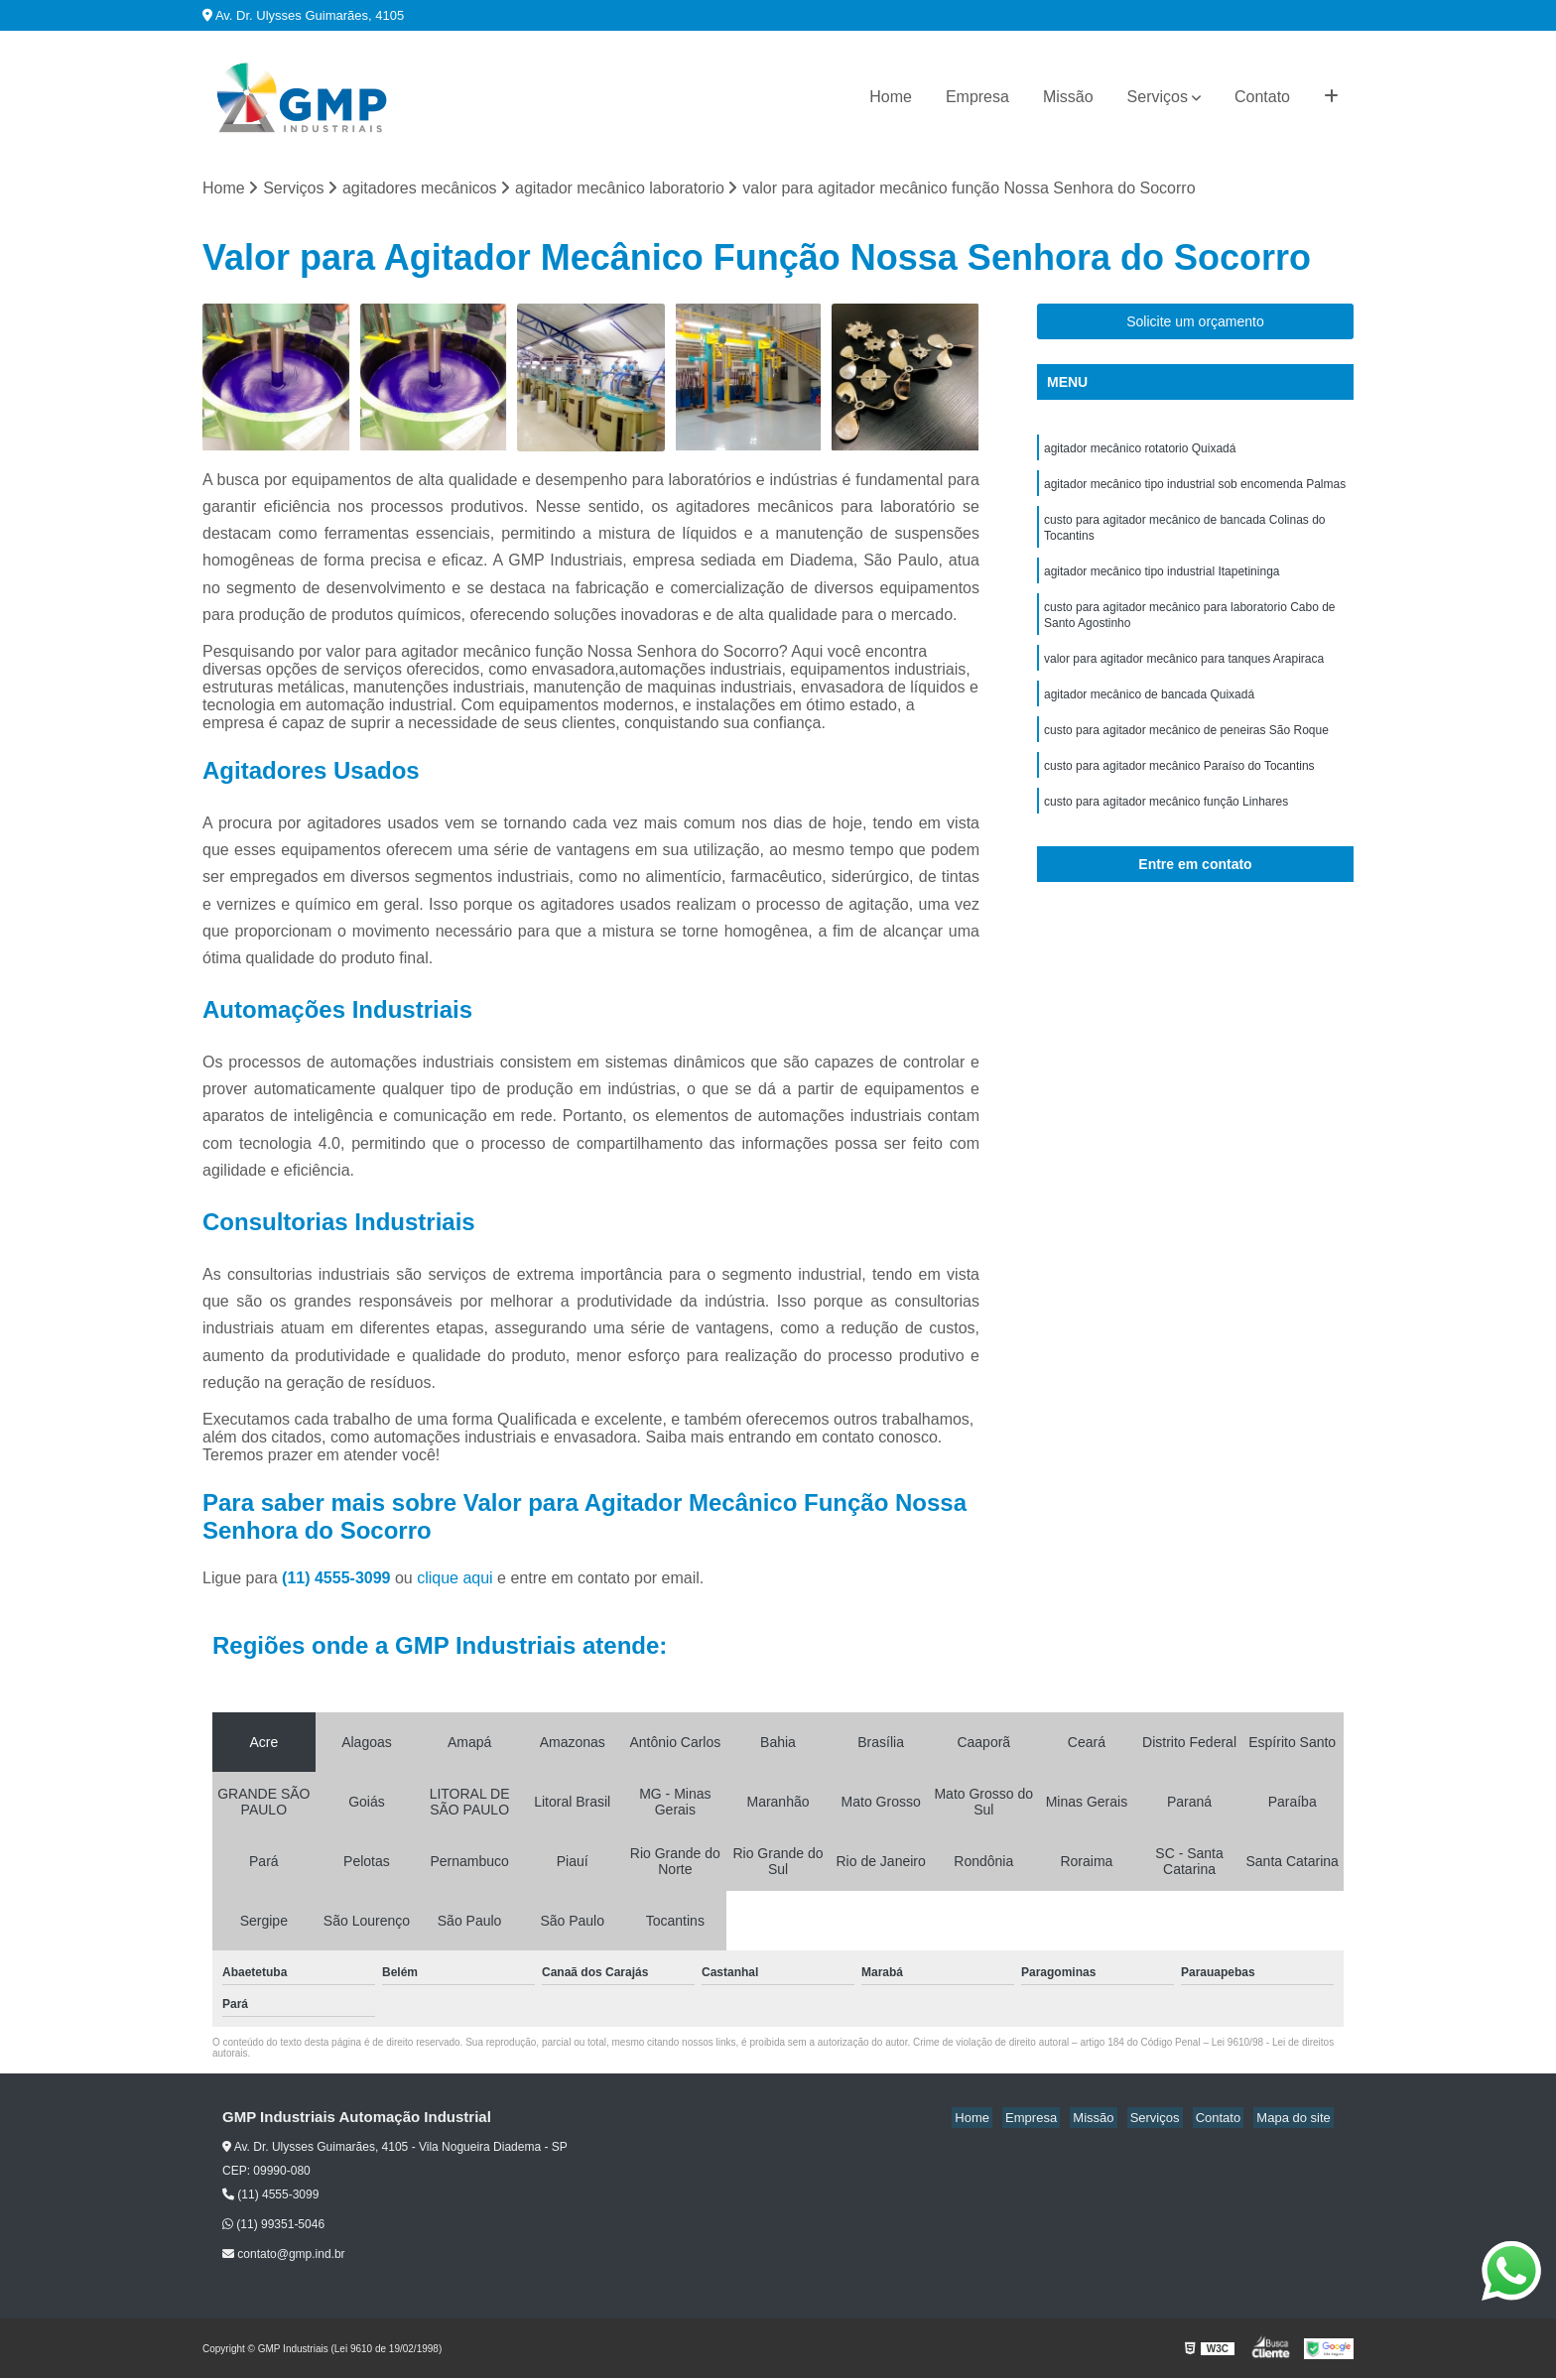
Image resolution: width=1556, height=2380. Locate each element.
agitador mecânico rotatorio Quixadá (1139, 451)
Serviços (1157, 96)
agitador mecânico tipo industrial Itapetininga (1161, 582)
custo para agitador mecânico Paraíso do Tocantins (1179, 789)
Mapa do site (1296, 2119)
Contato (1262, 96)
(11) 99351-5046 (273, 2226)
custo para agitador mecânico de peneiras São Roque (1186, 751)
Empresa (977, 96)
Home (890, 96)
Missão (1068, 96)
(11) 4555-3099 (338, 1579)
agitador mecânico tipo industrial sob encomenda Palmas (1195, 489)
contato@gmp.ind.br (283, 2256)
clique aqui (455, 1579)
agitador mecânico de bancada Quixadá (1149, 713)
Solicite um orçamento (1195, 323)
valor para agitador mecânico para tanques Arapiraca (1184, 676)
